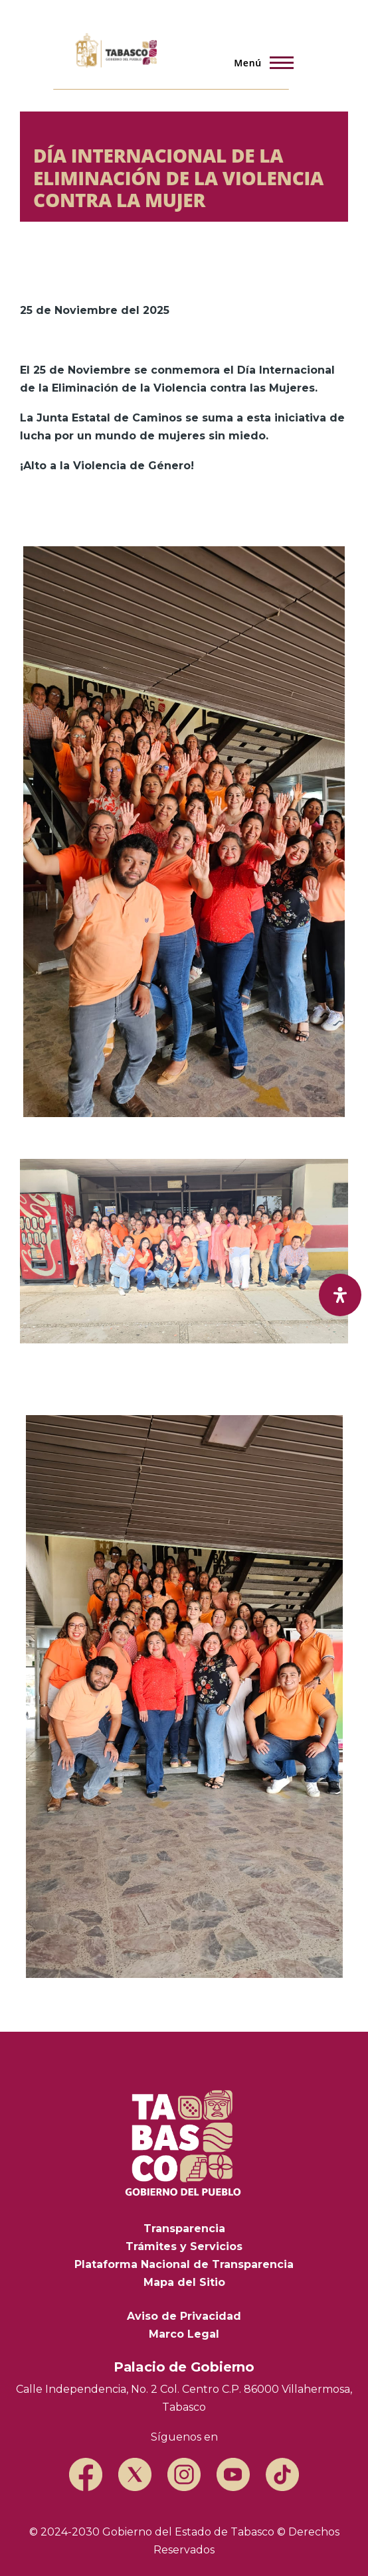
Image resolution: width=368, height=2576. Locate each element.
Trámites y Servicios (184, 2246)
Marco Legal (184, 2334)
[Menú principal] (260, 62)
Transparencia (184, 2228)
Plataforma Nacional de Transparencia (184, 2264)
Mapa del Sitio (184, 2282)
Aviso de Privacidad (184, 2316)
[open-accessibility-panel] (340, 1295)
